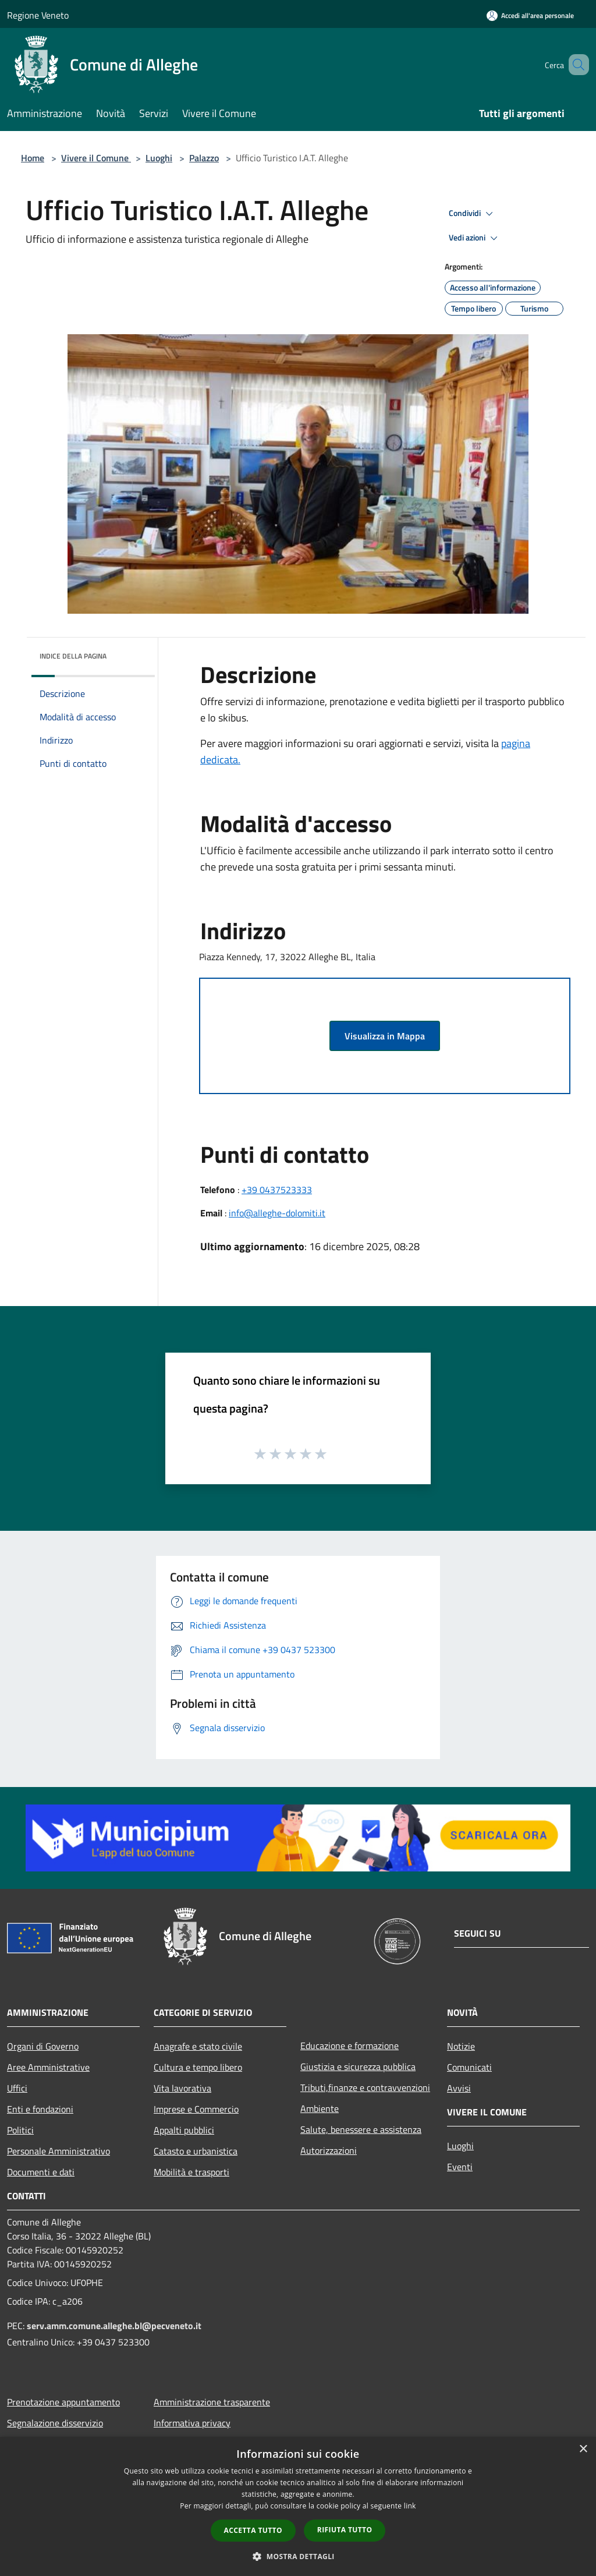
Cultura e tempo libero (198, 2067)
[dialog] (298, 2506)
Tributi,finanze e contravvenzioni (365, 2087)
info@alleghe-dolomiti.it (277, 1213)
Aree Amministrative (48, 2067)
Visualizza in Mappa (385, 1036)
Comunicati (469, 2067)
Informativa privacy (192, 2423)
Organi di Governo (43, 2046)
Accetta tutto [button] (253, 2530)
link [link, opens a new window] (410, 2506)
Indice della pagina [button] (73, 655)
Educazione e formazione (349, 2046)
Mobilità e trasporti (191, 2172)
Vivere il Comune (96, 158)
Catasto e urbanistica (195, 2151)
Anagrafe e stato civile (198, 2046)
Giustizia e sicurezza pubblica (358, 2066)
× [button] (583, 2449)
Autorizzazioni (328, 2150)
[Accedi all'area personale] (530, 15)
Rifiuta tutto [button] (344, 2530)
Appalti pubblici (184, 2130)
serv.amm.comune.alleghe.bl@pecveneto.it (114, 2326)
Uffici (17, 2088)
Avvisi (459, 2088)
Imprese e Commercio (196, 2109)
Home (32, 158)
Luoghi (159, 158)
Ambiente (319, 2108)
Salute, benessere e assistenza (360, 2129)
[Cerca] (575, 65)
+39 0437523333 (277, 1190)
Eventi (460, 2167)
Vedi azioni (475, 238)
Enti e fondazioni (40, 2109)
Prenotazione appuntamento (63, 2402)
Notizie (461, 2046)
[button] (298, 2556)
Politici (20, 2130)
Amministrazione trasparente (212, 2402)
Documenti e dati (40, 2172)
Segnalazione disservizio (55, 2423)
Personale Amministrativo (58, 2151)
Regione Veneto (38, 15)
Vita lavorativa (182, 2088)
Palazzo (204, 158)
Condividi (472, 214)
